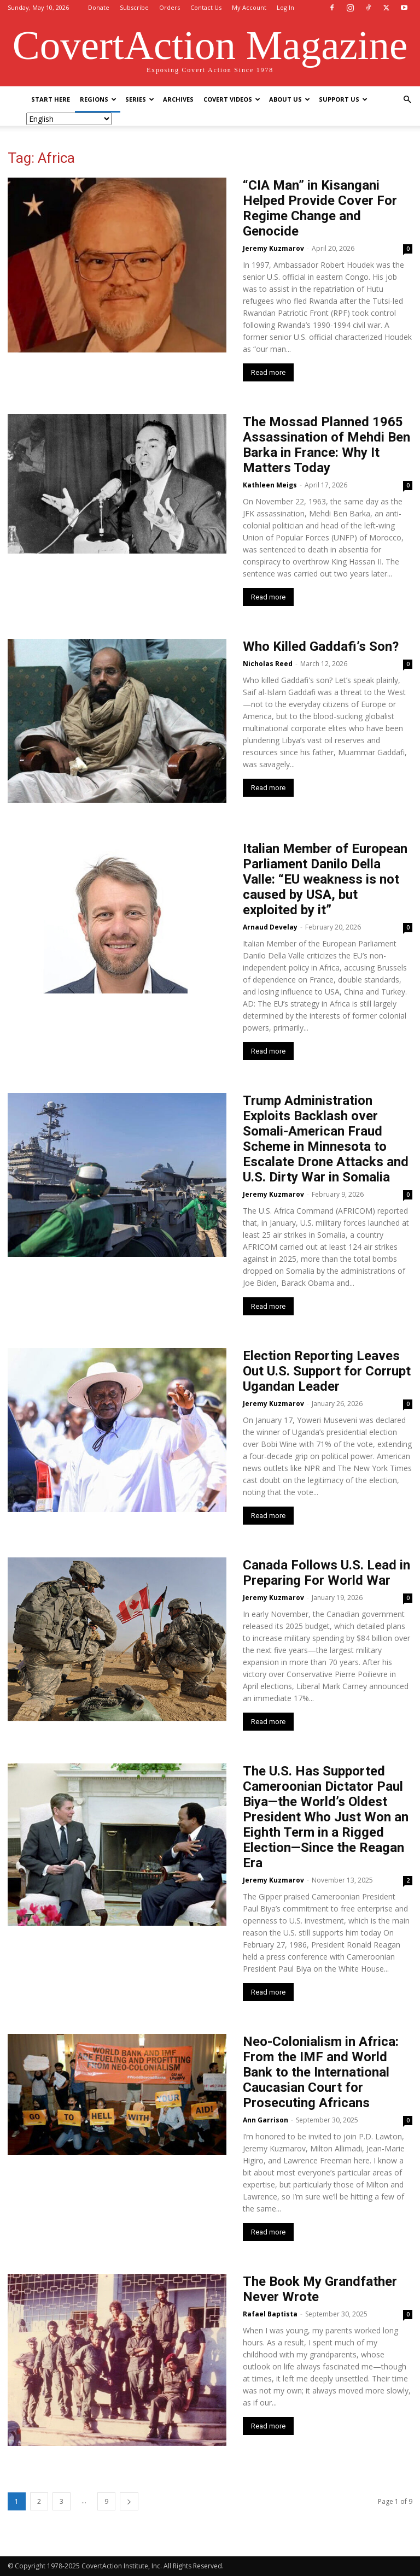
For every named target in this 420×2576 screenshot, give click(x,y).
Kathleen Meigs (270, 485)
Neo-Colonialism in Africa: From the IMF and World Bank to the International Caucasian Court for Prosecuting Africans (321, 2072)
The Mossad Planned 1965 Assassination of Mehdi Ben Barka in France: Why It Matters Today (326, 444)
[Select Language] (69, 119)
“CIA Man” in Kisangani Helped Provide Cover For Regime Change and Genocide (320, 208)
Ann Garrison (265, 2120)
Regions (98, 99)
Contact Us (205, 7)
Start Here (50, 99)
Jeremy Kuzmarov (273, 248)
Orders (169, 7)
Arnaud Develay (270, 927)
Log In (285, 7)
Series (139, 99)
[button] (407, 100)
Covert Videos (231, 99)
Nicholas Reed (268, 663)
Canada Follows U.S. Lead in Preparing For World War (326, 1572)
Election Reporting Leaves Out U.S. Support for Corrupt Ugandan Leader (327, 1371)
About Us (289, 99)
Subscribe (134, 7)
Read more (268, 372)
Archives (178, 99)
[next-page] (129, 2501)
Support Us (343, 99)
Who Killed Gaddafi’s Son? (321, 646)
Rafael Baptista (270, 2314)
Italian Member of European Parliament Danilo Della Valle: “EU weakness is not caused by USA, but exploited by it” (325, 879)
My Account (249, 7)
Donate (98, 7)
